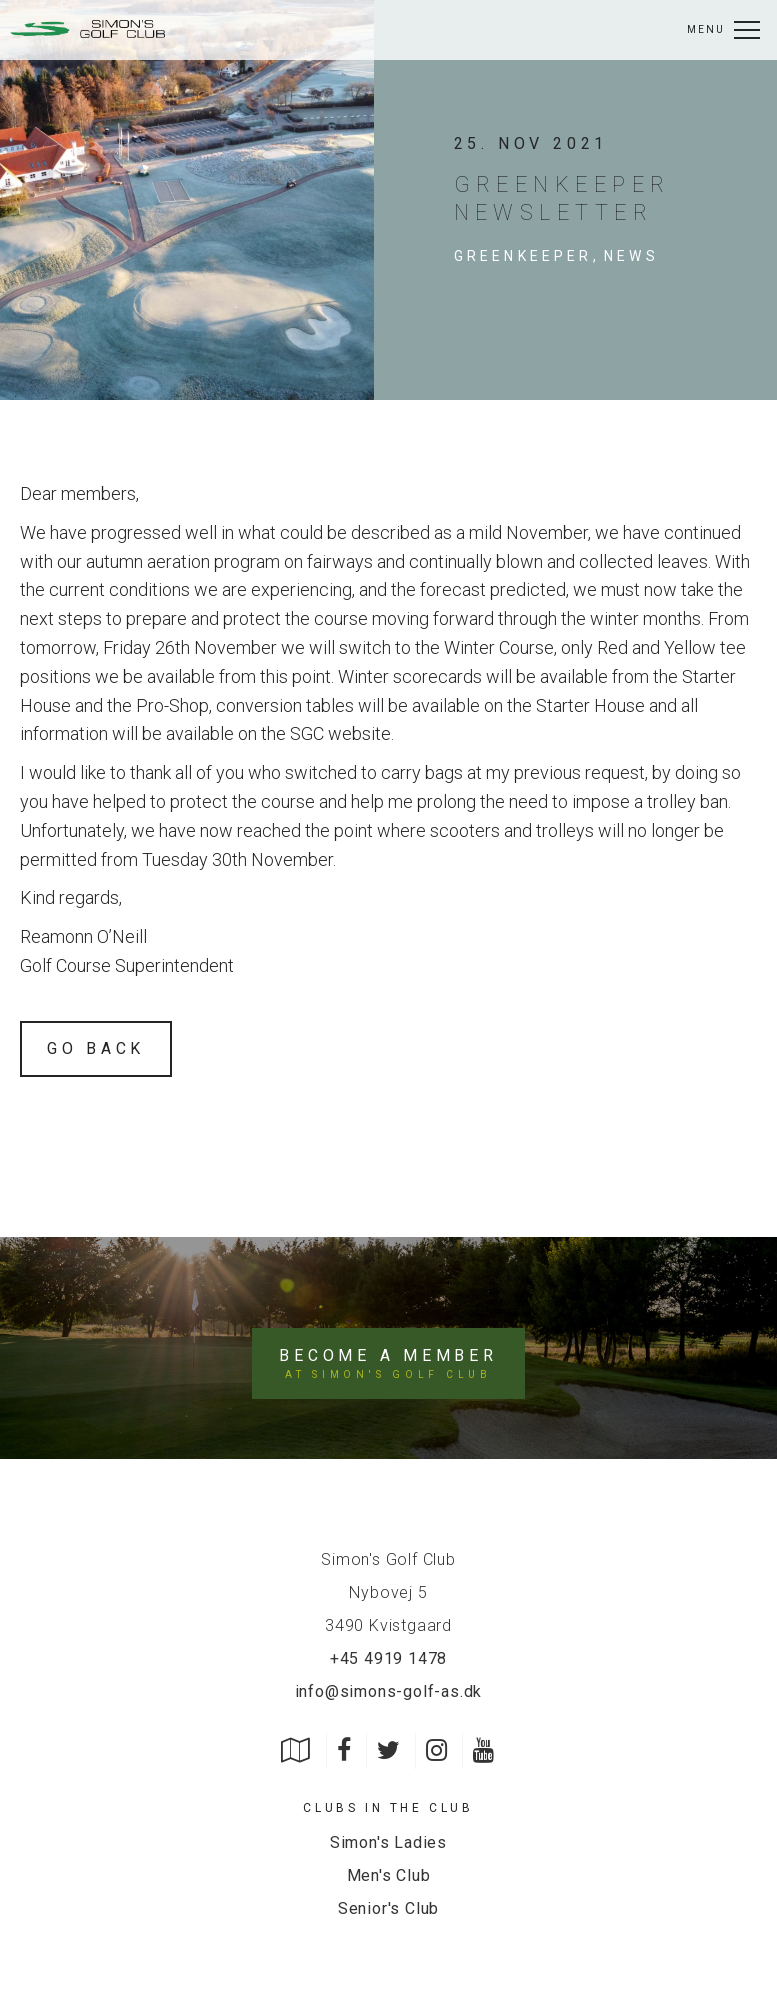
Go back (96, 1048)
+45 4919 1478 (388, 1658)
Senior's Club (388, 1908)
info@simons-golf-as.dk (389, 1691)
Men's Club (389, 1875)
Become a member (388, 1365)
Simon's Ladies (388, 1843)
